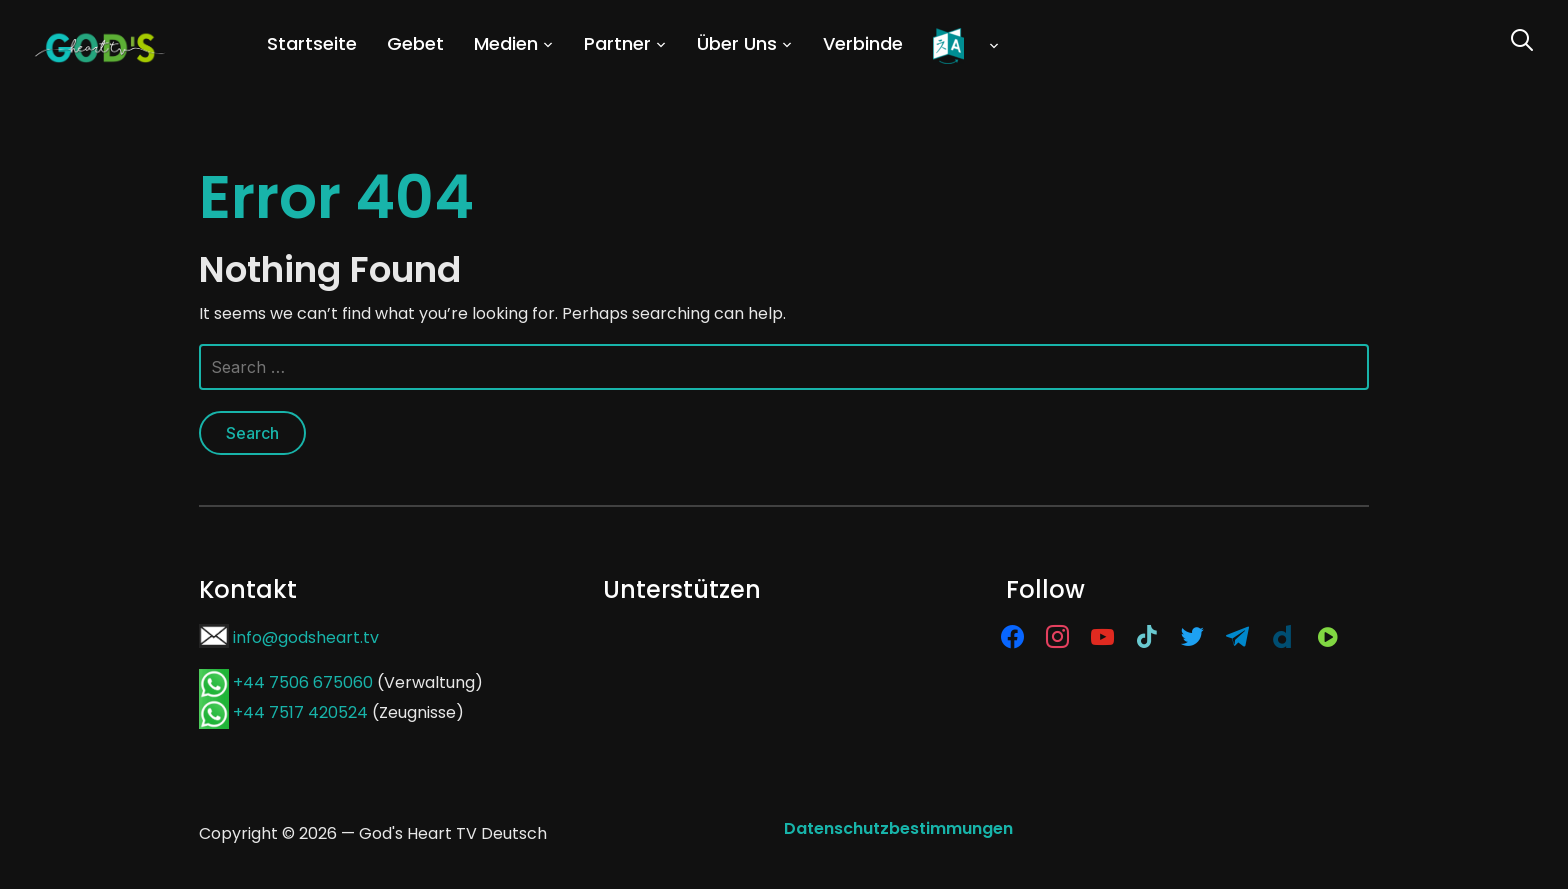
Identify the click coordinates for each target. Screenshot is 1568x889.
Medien (506, 43)
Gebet (415, 43)
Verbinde (863, 43)
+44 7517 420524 (300, 712)
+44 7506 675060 (303, 682)
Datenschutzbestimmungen (898, 828)
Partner (617, 43)
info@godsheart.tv (306, 637)
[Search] (1522, 38)
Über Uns (737, 43)
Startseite (312, 43)
